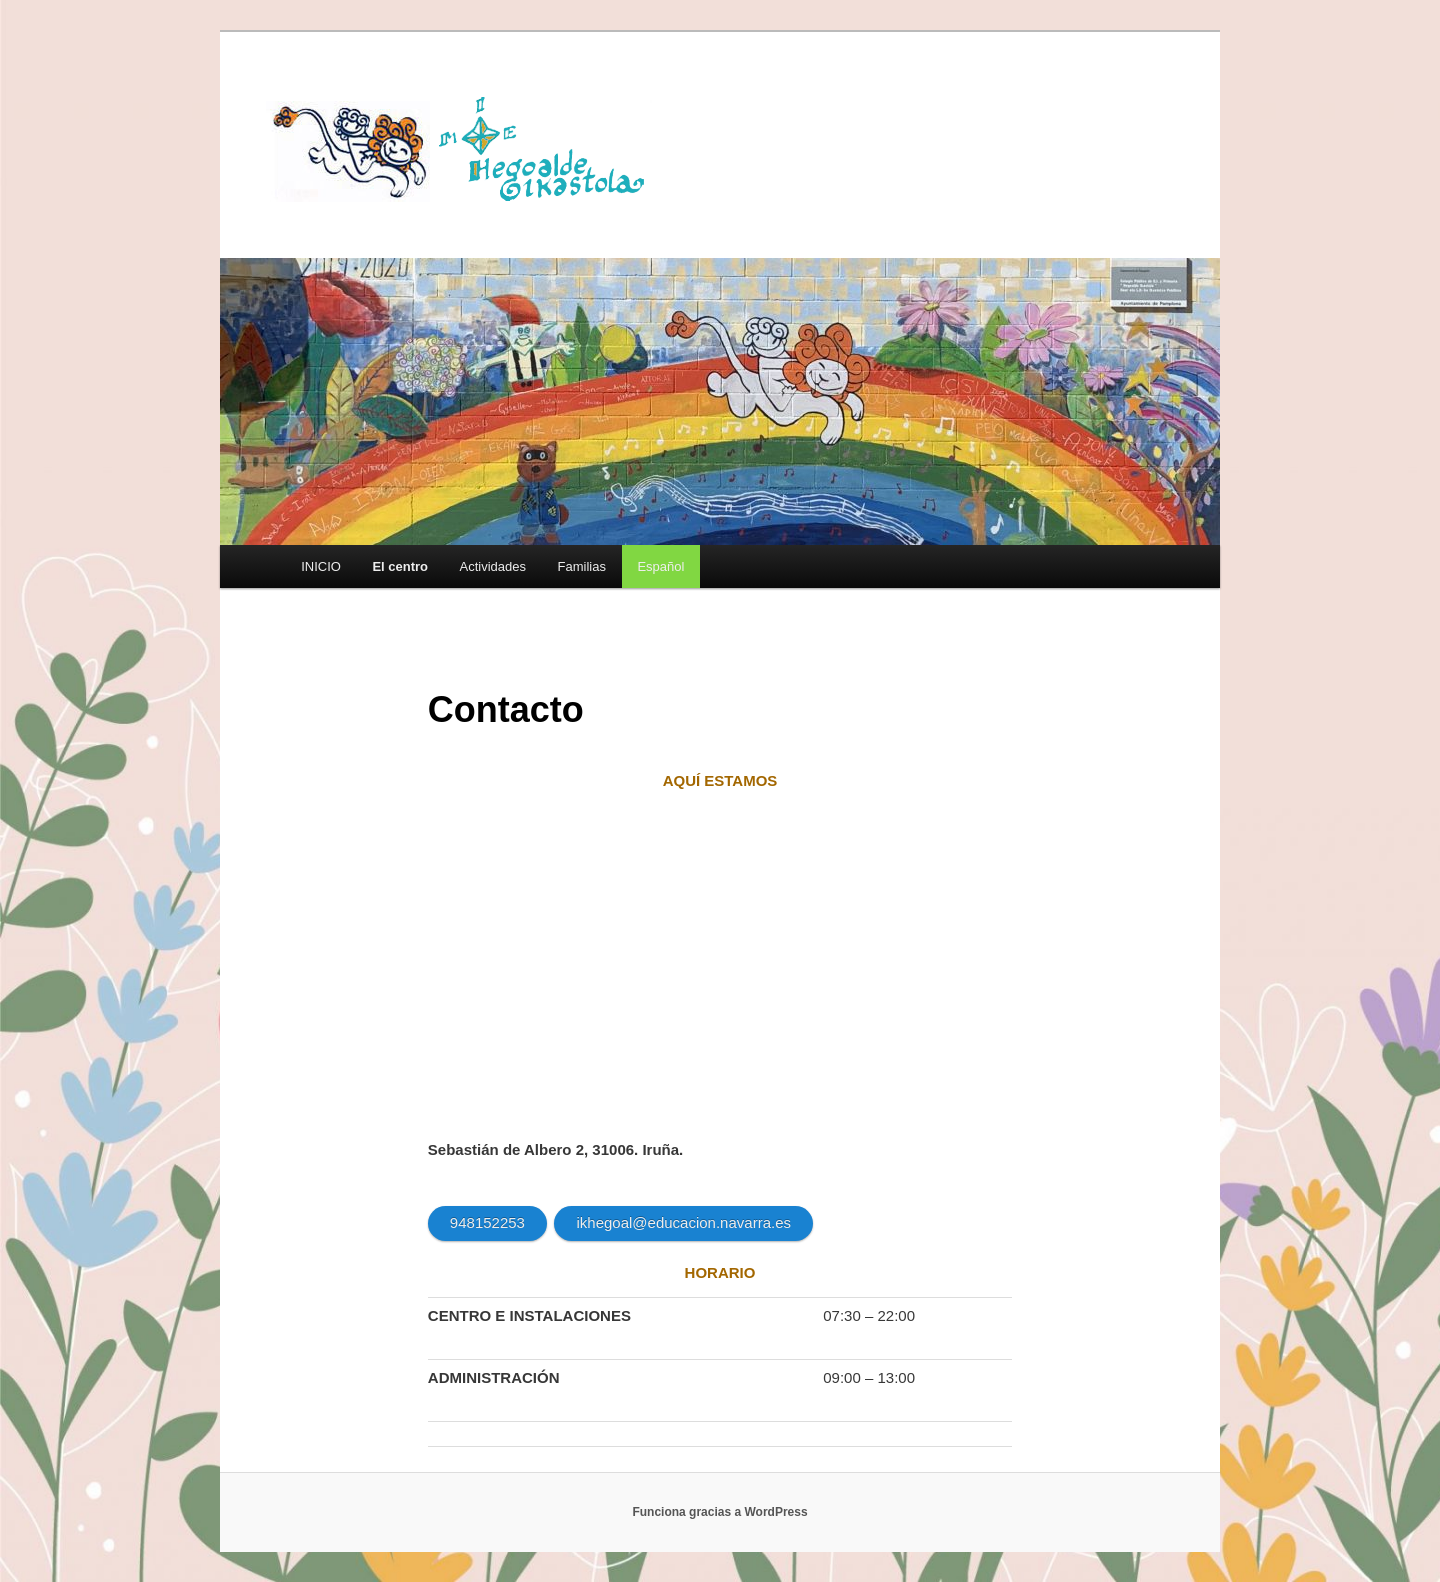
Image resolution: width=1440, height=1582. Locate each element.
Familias (582, 566)
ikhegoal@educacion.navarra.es (683, 1222)
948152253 (487, 1222)
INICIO (321, 566)
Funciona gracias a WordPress (719, 1512)
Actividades (493, 566)
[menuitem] (661, 566)
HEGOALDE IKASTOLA (466, 147)
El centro (400, 566)
